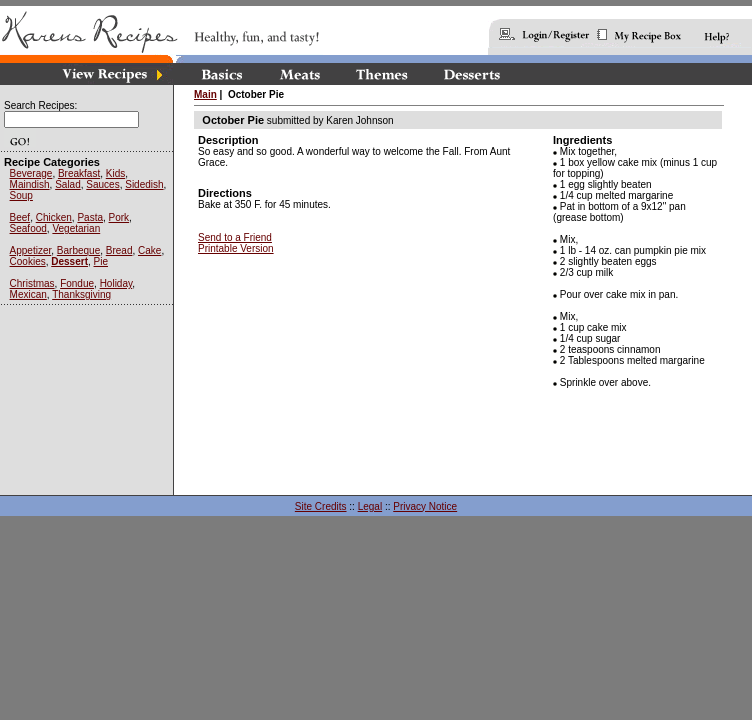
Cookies (28, 261)
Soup (21, 195)
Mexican (28, 294)
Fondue (77, 283)
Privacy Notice (425, 506)
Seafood (28, 228)
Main (205, 94)
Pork (119, 217)
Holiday (116, 283)
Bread (119, 250)
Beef (20, 217)
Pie (101, 261)
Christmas (32, 283)
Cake (149, 250)
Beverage (31, 173)
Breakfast (79, 173)
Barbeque (78, 250)
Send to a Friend (235, 237)
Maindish (30, 184)
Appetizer (31, 250)
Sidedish (144, 184)
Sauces (102, 184)
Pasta (90, 217)
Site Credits (321, 506)
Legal (370, 506)
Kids (115, 173)
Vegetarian (76, 228)
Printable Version (236, 248)
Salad (68, 184)
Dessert (69, 261)
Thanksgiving (81, 294)
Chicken (54, 217)
